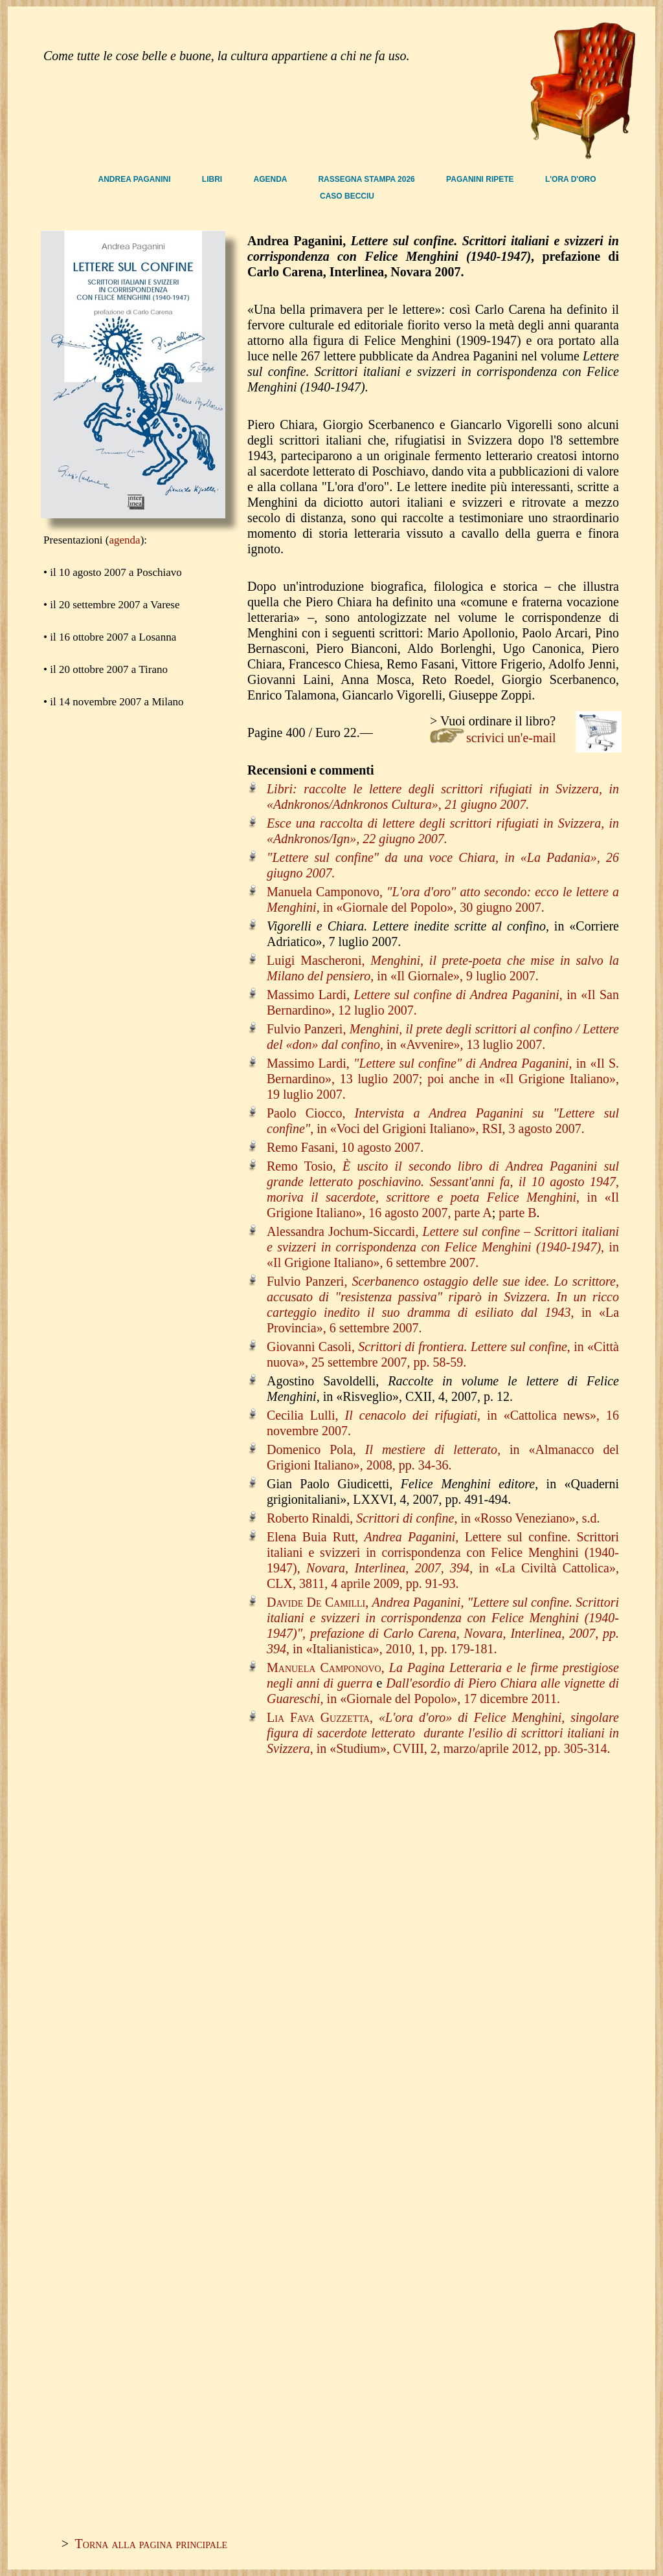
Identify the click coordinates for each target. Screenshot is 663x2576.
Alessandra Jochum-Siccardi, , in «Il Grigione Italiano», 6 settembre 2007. (443, 1247)
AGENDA (271, 179)
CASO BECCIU (347, 196)
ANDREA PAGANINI (135, 179)
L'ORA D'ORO (570, 179)
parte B (517, 1212)
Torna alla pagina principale (151, 2544)
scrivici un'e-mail (511, 738)
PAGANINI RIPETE (481, 179)
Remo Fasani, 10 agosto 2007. (345, 1147)
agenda (124, 540)
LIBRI (213, 179)
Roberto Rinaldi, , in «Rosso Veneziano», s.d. (433, 1518)
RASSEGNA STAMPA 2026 (367, 179)
